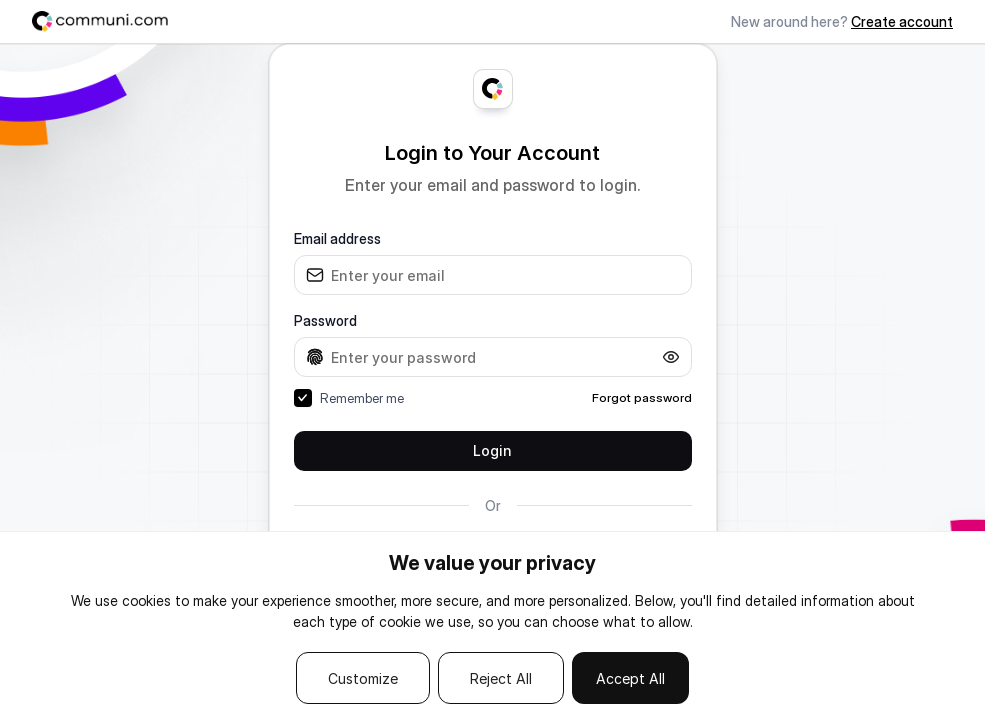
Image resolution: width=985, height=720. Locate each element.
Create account (902, 21)
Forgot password (642, 397)
